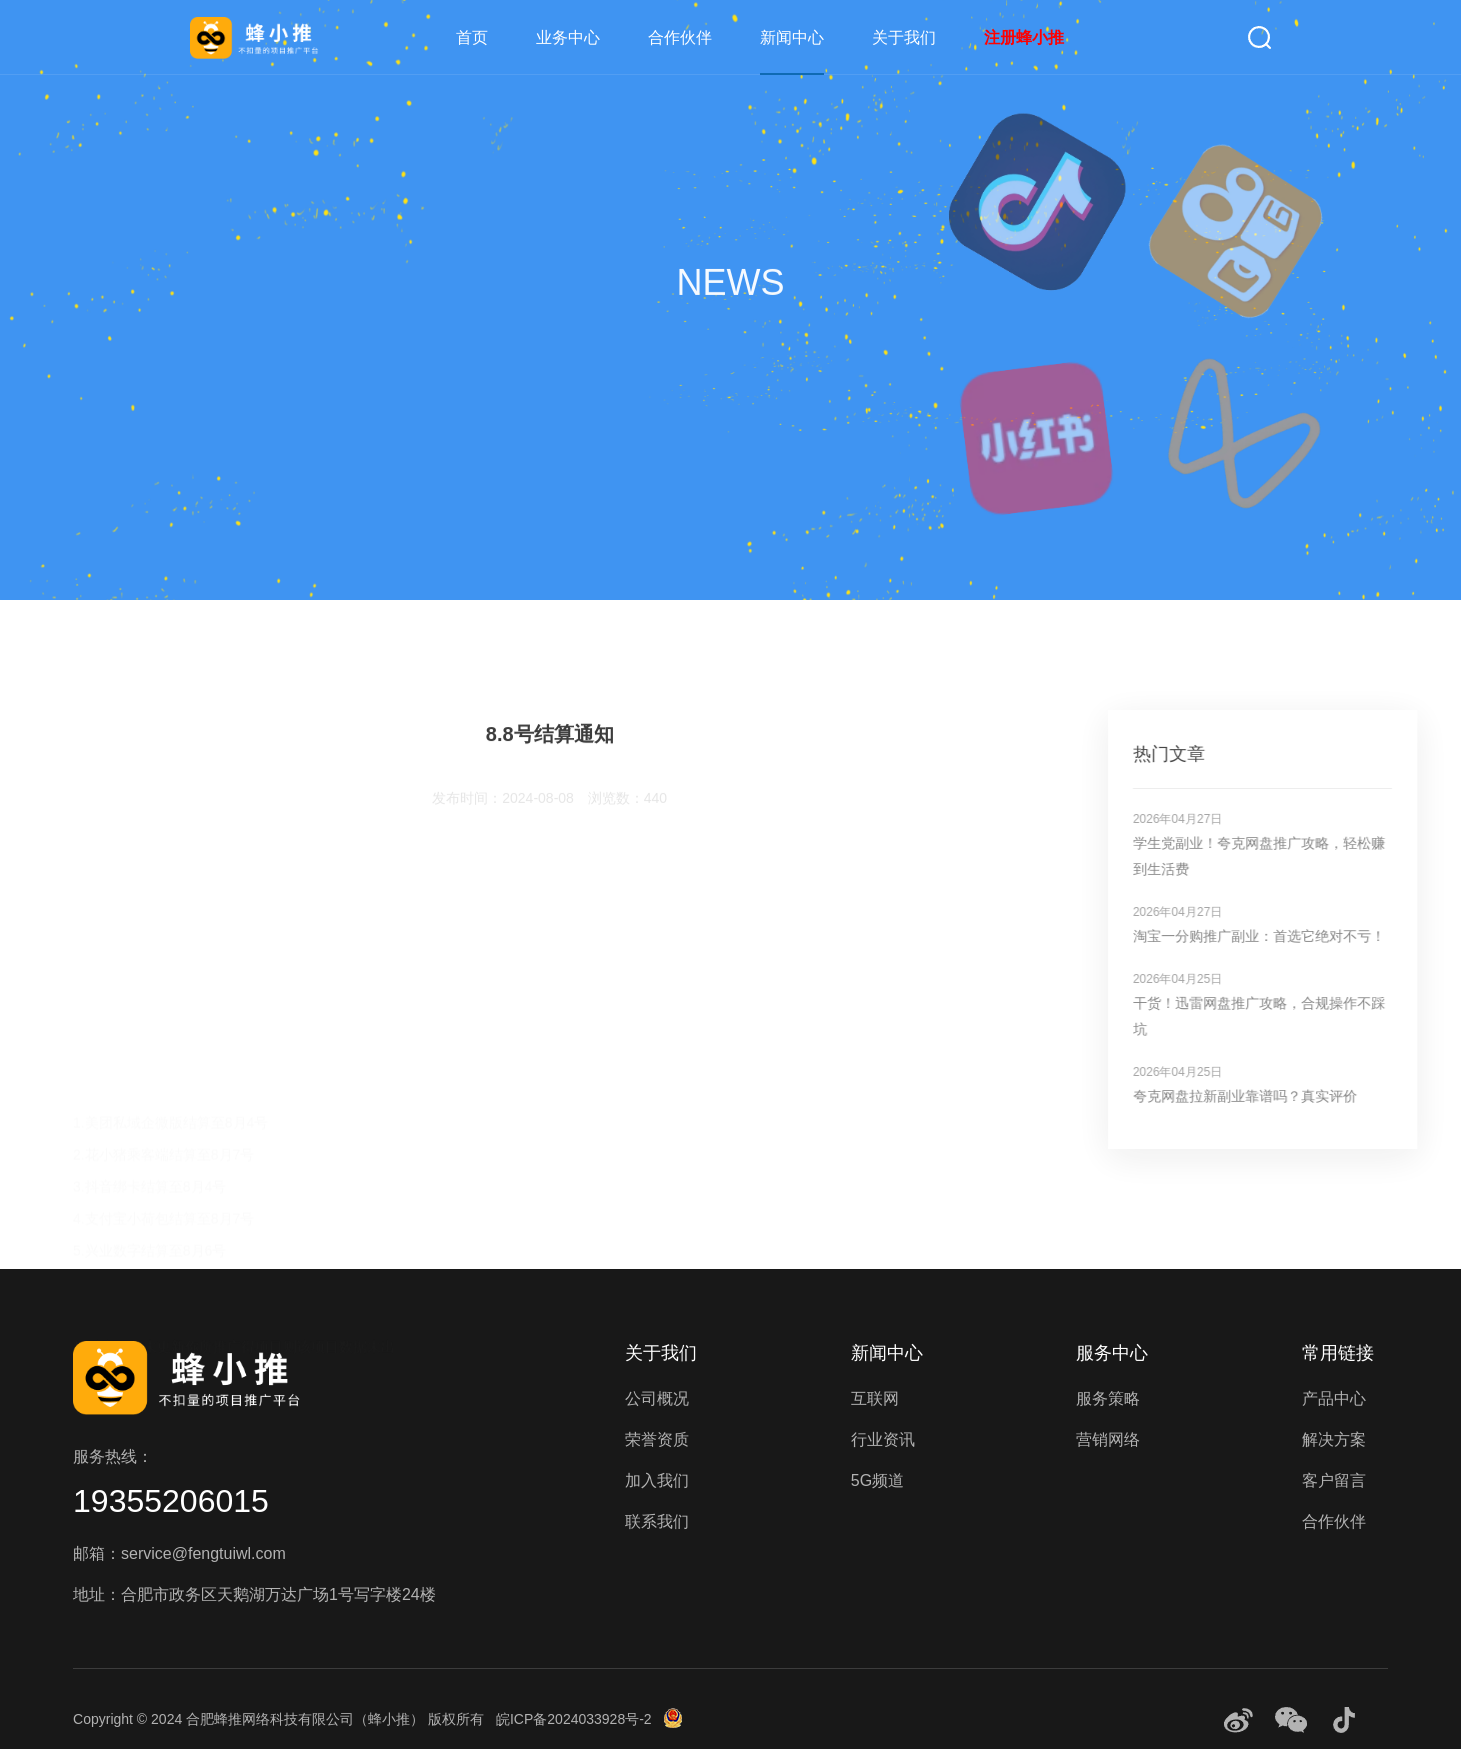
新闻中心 (792, 37)
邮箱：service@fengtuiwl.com (179, 1553)
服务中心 (1112, 1353)
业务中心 (568, 37)
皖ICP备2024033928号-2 (574, 1719)
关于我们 (904, 37)
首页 (472, 37)
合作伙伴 (680, 37)
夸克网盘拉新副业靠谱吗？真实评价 (1288, 1096)
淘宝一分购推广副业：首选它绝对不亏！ (1302, 936)
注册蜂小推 (1024, 37)
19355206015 (171, 1501)
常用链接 (1338, 1353)
